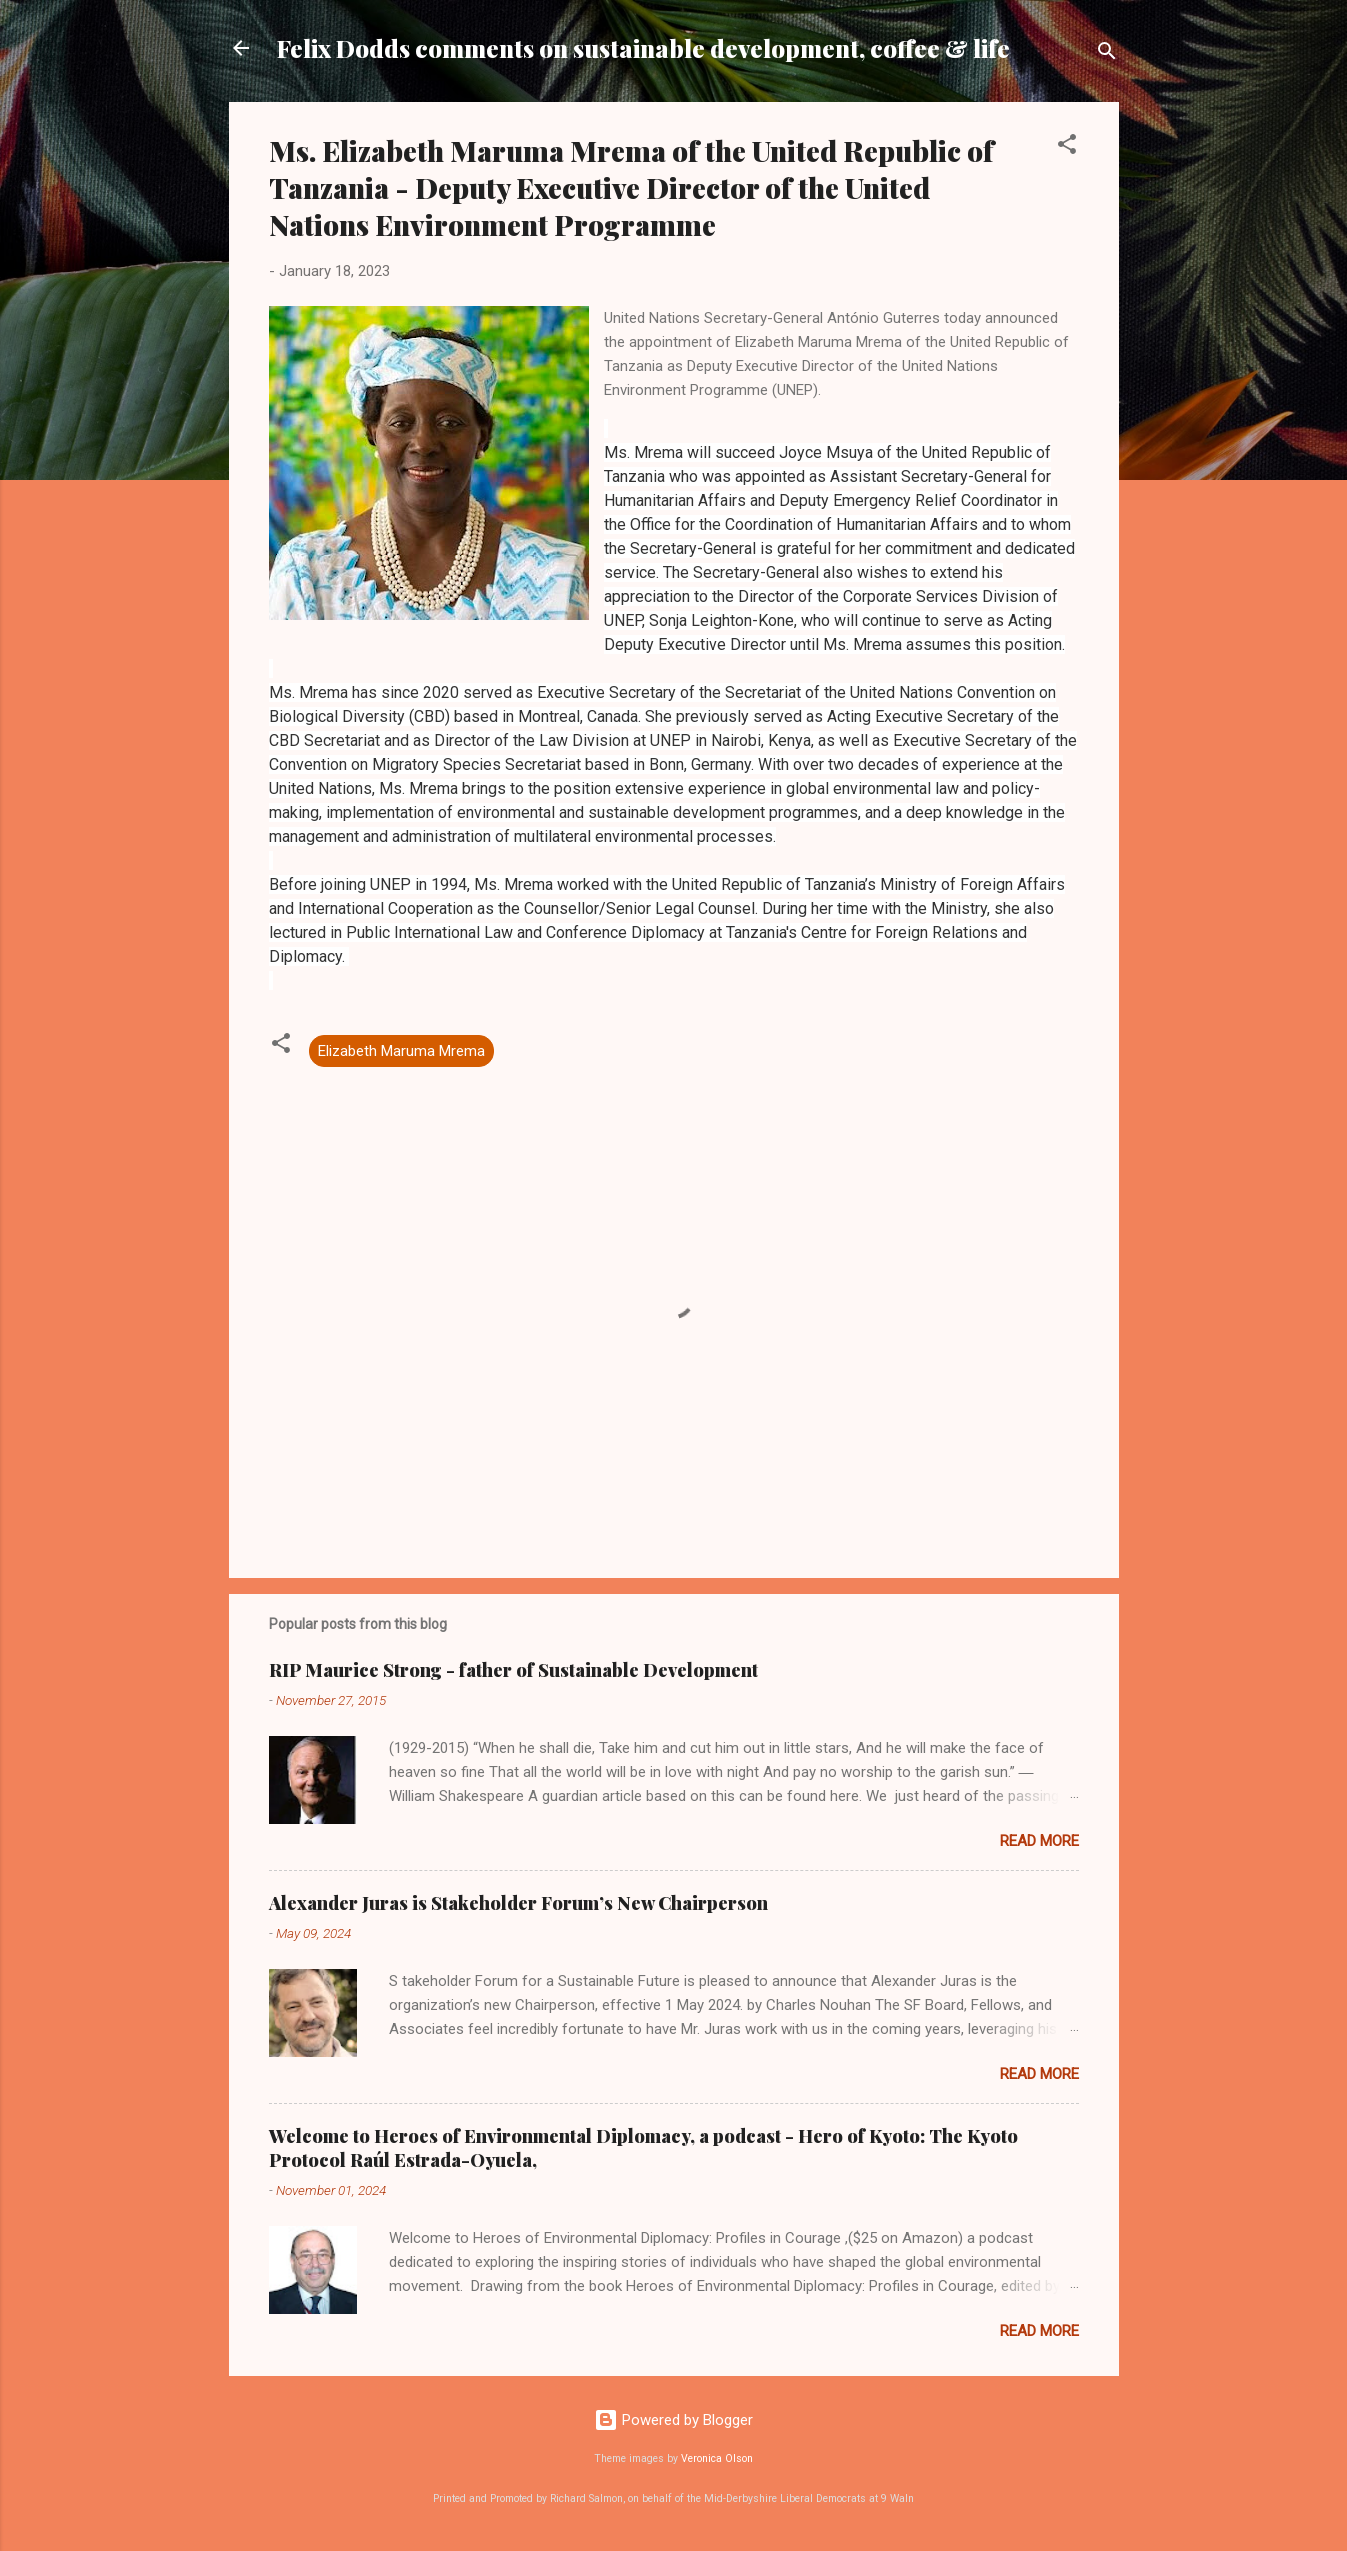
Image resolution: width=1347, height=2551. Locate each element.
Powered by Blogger (673, 2420)
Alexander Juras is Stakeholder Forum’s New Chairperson (518, 1903)
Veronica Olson (717, 2458)
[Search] (1107, 54)
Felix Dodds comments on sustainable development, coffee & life (643, 48)
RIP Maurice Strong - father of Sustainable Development (513, 1670)
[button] (1067, 147)
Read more (1039, 1841)
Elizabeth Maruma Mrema (401, 1051)
